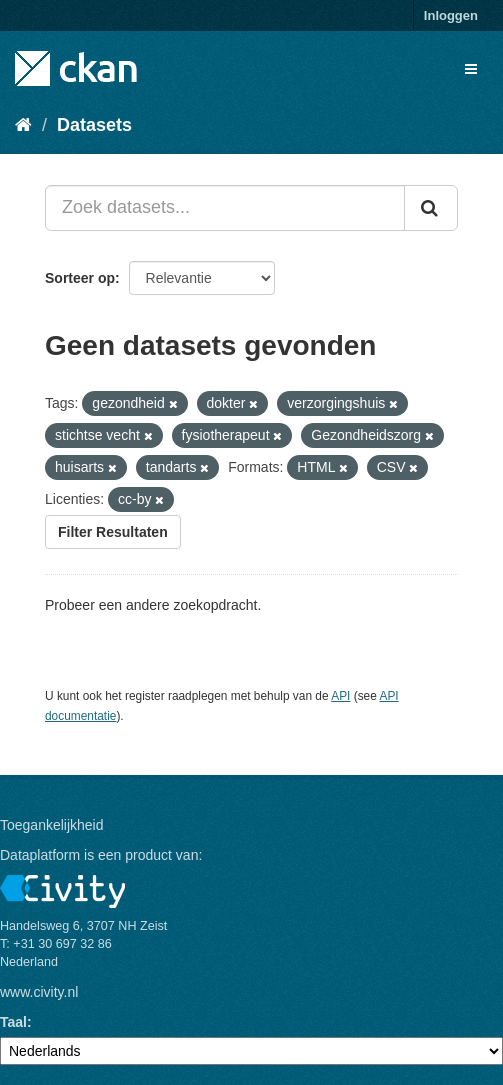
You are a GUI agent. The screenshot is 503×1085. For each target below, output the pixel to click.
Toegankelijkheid (52, 825)
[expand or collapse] (471, 69)
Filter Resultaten (113, 532)
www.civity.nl (39, 992)
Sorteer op (80, 278)
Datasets (94, 125)
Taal (13, 1022)
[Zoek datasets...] (225, 208)
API (340, 696)
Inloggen (451, 15)
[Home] (23, 125)
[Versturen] (431, 208)
